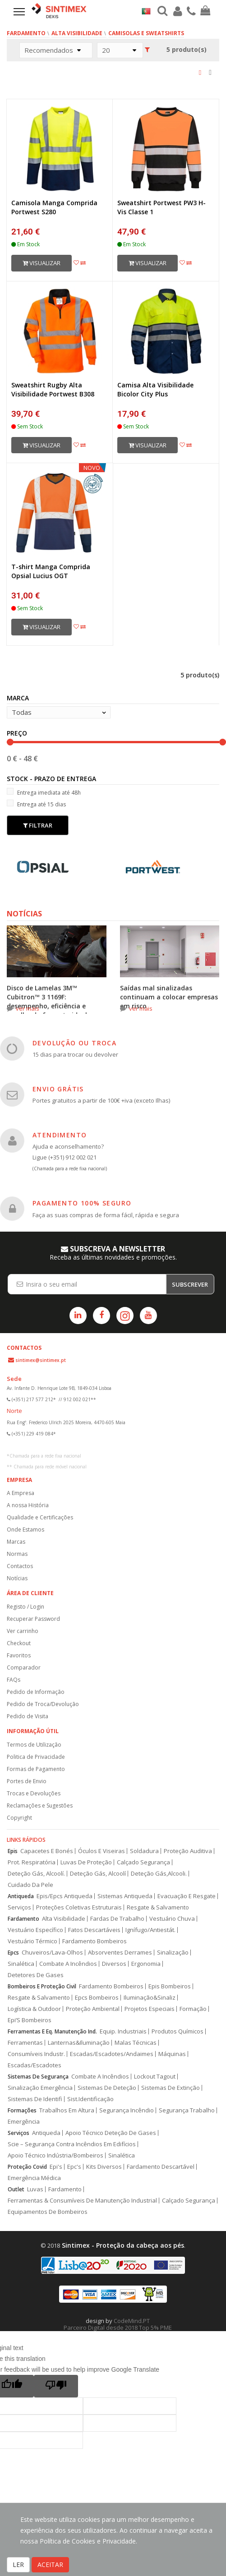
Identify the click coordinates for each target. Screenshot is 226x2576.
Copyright (19, 1818)
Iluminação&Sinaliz (149, 1998)
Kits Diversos (104, 2167)
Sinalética (21, 1964)
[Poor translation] (56, 2386)
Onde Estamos (25, 1529)
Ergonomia (146, 1964)
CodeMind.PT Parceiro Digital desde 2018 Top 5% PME (118, 2324)
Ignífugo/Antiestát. (150, 1930)
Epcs (13, 1952)
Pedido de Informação (36, 1692)
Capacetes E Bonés (46, 1851)
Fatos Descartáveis (94, 1930)
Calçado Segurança (143, 1862)
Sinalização (173, 1952)
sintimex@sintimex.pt (40, 1360)
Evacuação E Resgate (186, 1896)
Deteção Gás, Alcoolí (98, 1874)
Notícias (17, 1578)
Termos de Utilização (34, 1744)
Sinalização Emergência (40, 2088)
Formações (22, 2110)
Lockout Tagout (154, 2076)
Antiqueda (21, 1896)
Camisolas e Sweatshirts (146, 33)
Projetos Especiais (150, 2009)
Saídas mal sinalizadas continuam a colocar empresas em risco (169, 997)
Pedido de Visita (27, 1716)
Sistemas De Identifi (35, 2099)
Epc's (74, 2167)
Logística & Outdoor (34, 2009)
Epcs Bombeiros (97, 1998)
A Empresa (20, 1493)
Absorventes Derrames (120, 1952)
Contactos (20, 1566)
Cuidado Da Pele (30, 1885)
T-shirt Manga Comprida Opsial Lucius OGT (50, 571)
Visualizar (41, 263)
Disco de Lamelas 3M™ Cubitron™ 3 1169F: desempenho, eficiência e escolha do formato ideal (47, 1001)
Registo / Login (25, 1606)
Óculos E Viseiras (101, 1851)
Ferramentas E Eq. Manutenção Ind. (52, 2031)
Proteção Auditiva (188, 1851)
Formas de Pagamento (36, 1769)
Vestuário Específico (35, 1930)
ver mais (27, 1008)
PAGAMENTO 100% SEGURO (81, 1203)
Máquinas (172, 2054)
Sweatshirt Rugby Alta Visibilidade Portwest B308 (52, 389)
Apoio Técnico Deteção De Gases (110, 2133)
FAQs (13, 1680)
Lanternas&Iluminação (79, 2043)
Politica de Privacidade (36, 1757)
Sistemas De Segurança (38, 2076)
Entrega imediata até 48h (44, 792)
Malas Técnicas (136, 2043)
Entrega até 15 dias (36, 804)
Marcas (16, 1542)
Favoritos (19, 1655)
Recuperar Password (33, 1619)
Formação (193, 2009)
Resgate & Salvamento (158, 1907)
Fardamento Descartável (160, 2167)
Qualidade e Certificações (40, 1517)
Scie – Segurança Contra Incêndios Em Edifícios (72, 2144)
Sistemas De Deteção (107, 2088)
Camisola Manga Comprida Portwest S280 (54, 207)
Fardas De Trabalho (117, 1919)
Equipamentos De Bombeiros (48, 2212)
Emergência (24, 2122)
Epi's (56, 2167)
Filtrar (37, 825)
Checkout (19, 1643)
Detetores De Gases (36, 1975)
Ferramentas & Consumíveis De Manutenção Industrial (82, 2200)
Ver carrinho (22, 1631)
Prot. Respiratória (31, 1862)
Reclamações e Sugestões (40, 1805)
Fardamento (26, 33)
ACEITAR (50, 2564)
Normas (17, 1554)
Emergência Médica (34, 2178)
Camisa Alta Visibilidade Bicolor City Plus (155, 389)
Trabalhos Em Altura (66, 2110)
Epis (13, 1851)
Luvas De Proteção (86, 1862)
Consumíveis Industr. (36, 2054)
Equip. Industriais (123, 2031)
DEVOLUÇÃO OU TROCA (74, 1043)
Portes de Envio (26, 1781)
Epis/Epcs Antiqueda (64, 1896)
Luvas (35, 2189)
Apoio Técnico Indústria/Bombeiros (55, 2155)
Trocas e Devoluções (33, 1793)
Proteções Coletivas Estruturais (79, 1907)
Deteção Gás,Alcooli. (159, 1874)
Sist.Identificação (90, 2099)
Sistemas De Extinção (170, 2088)
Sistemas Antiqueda (124, 1896)
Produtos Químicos (177, 2031)
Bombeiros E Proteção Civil (42, 1986)
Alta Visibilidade (76, 33)
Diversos (114, 1964)
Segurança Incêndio (126, 2110)
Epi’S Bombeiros (29, 2020)
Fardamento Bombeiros (94, 1941)
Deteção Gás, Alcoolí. (36, 1874)
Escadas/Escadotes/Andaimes (111, 2054)
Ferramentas (25, 2043)
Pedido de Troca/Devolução (43, 1704)
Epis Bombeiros (169, 1986)
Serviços (19, 1907)
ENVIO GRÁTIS (58, 1089)
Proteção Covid (27, 2167)
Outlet (16, 2189)
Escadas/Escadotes (34, 2065)
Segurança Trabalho (187, 2110)
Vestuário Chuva (172, 1919)
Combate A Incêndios (68, 1964)
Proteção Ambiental (93, 2009)
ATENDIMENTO (59, 1135)
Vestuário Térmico (32, 1941)
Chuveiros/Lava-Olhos (52, 1952)
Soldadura (144, 1851)
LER (18, 2564)
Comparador (24, 1667)
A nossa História (28, 1505)
